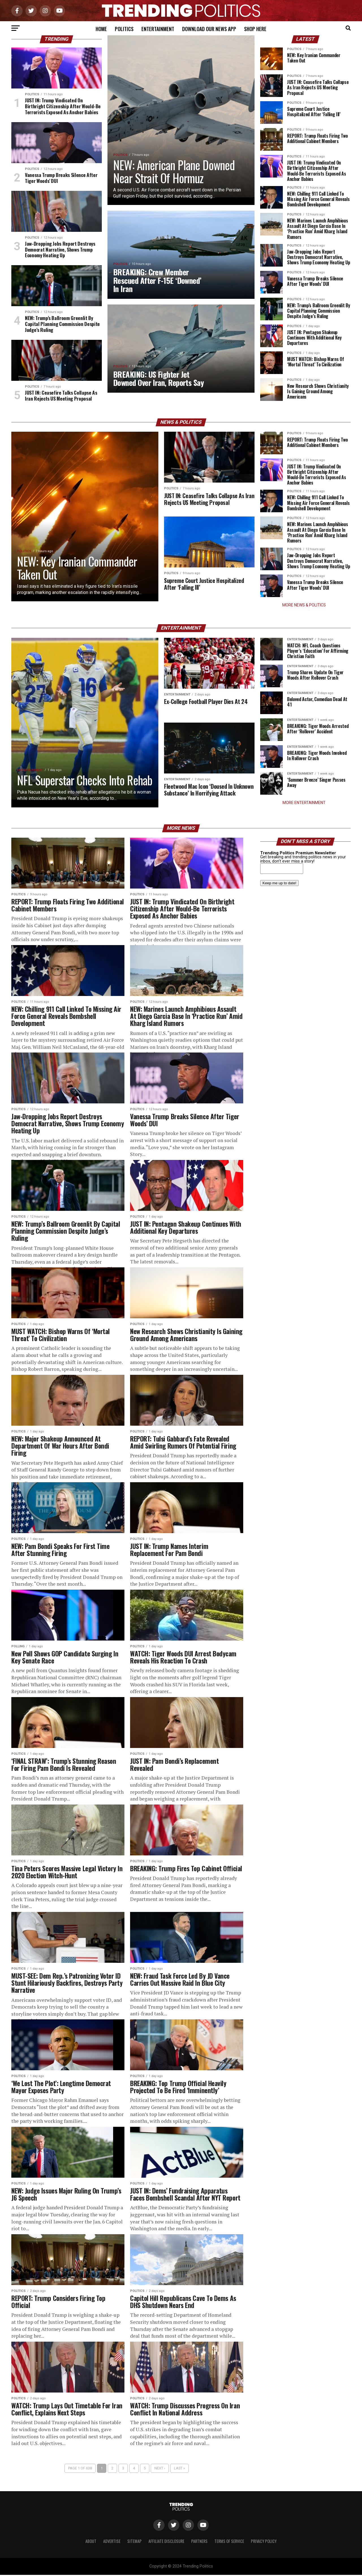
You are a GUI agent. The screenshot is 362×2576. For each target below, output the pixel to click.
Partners (199, 2542)
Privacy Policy (264, 2542)
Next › (159, 2469)
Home (101, 29)
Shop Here (255, 29)
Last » (179, 2469)
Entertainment (157, 29)
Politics (124, 29)
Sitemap (134, 2542)
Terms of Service (229, 2542)
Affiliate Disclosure (166, 2542)
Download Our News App (209, 29)
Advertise (111, 2542)
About (90, 2542)
